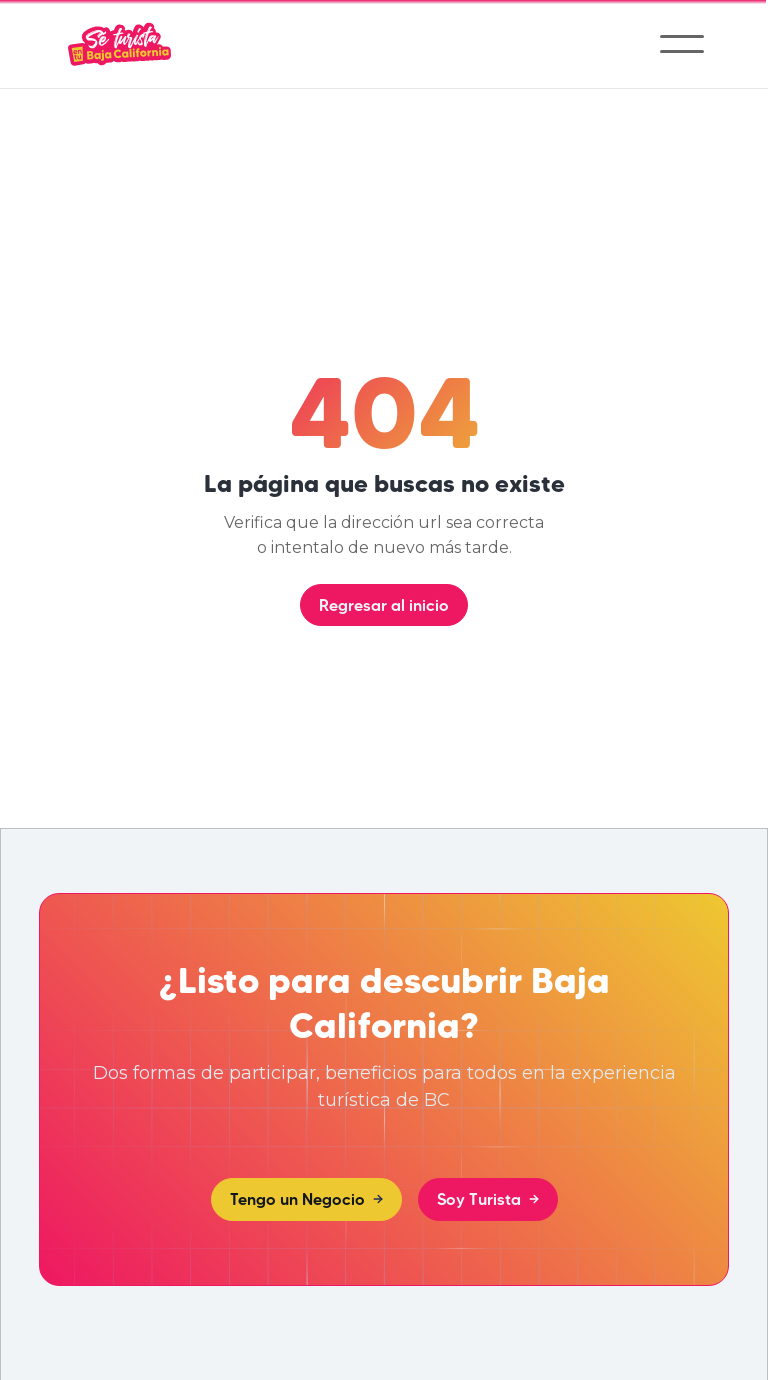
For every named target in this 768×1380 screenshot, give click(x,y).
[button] (682, 44)
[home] (119, 44)
